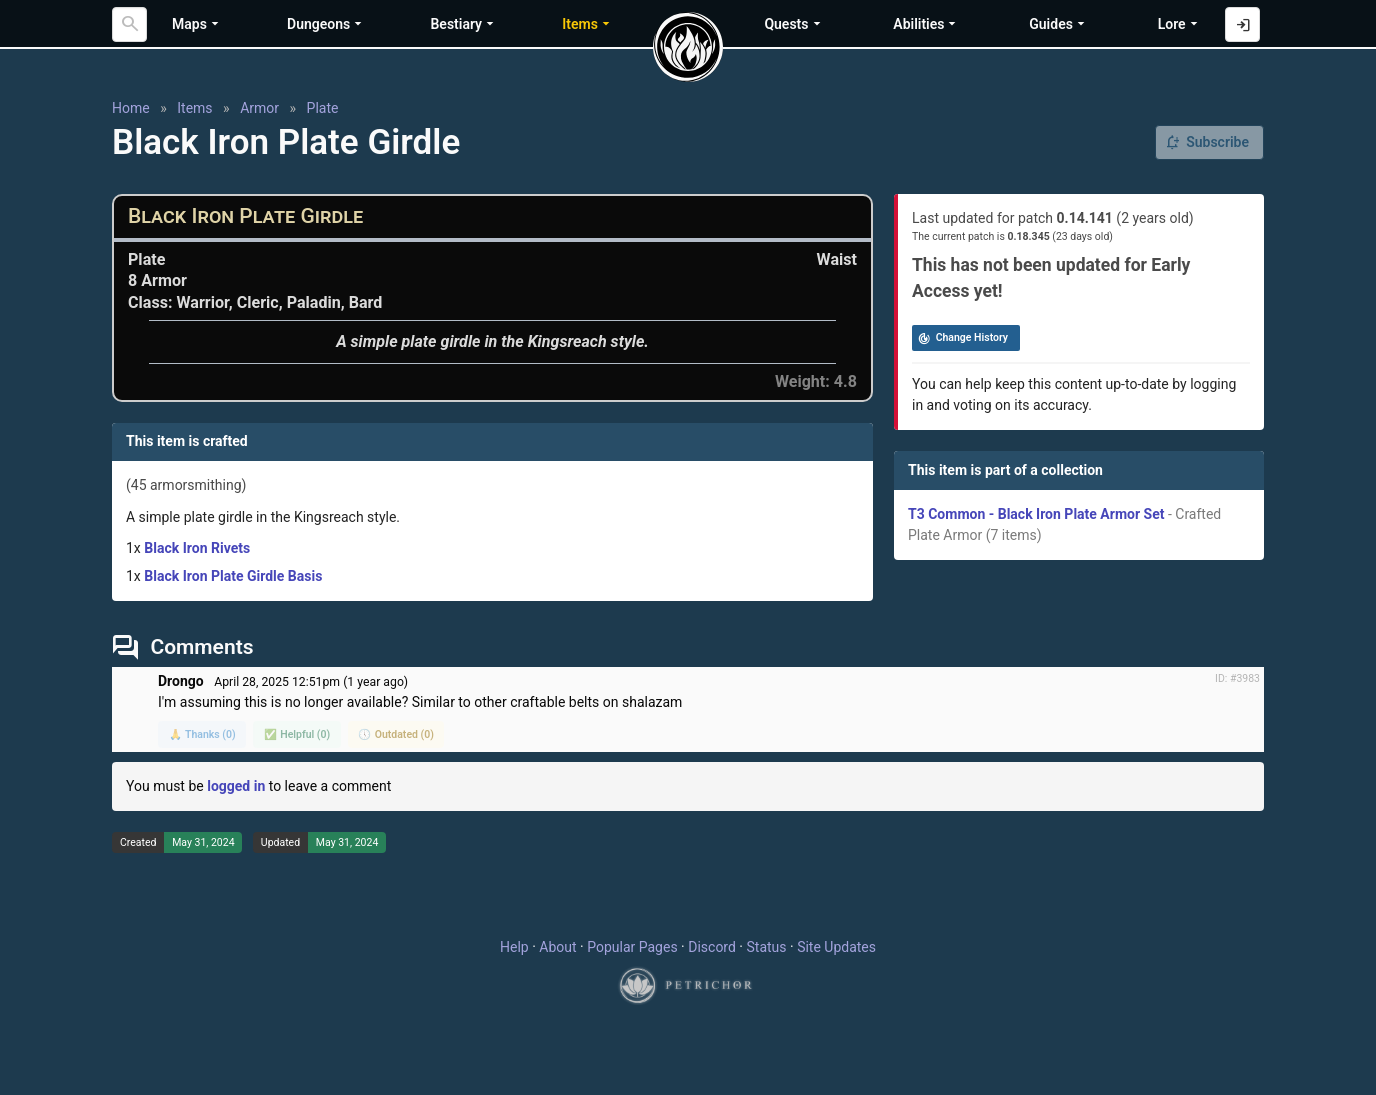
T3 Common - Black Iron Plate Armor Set (1036, 514)
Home (131, 108)
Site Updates (836, 947)
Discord (712, 947)
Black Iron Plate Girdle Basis (233, 576)
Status (766, 947)
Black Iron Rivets (197, 548)
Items (194, 108)
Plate (323, 108)
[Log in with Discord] (1242, 24)
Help (514, 947)
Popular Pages (632, 947)
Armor (259, 108)
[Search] (129, 24)
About (557, 947)
